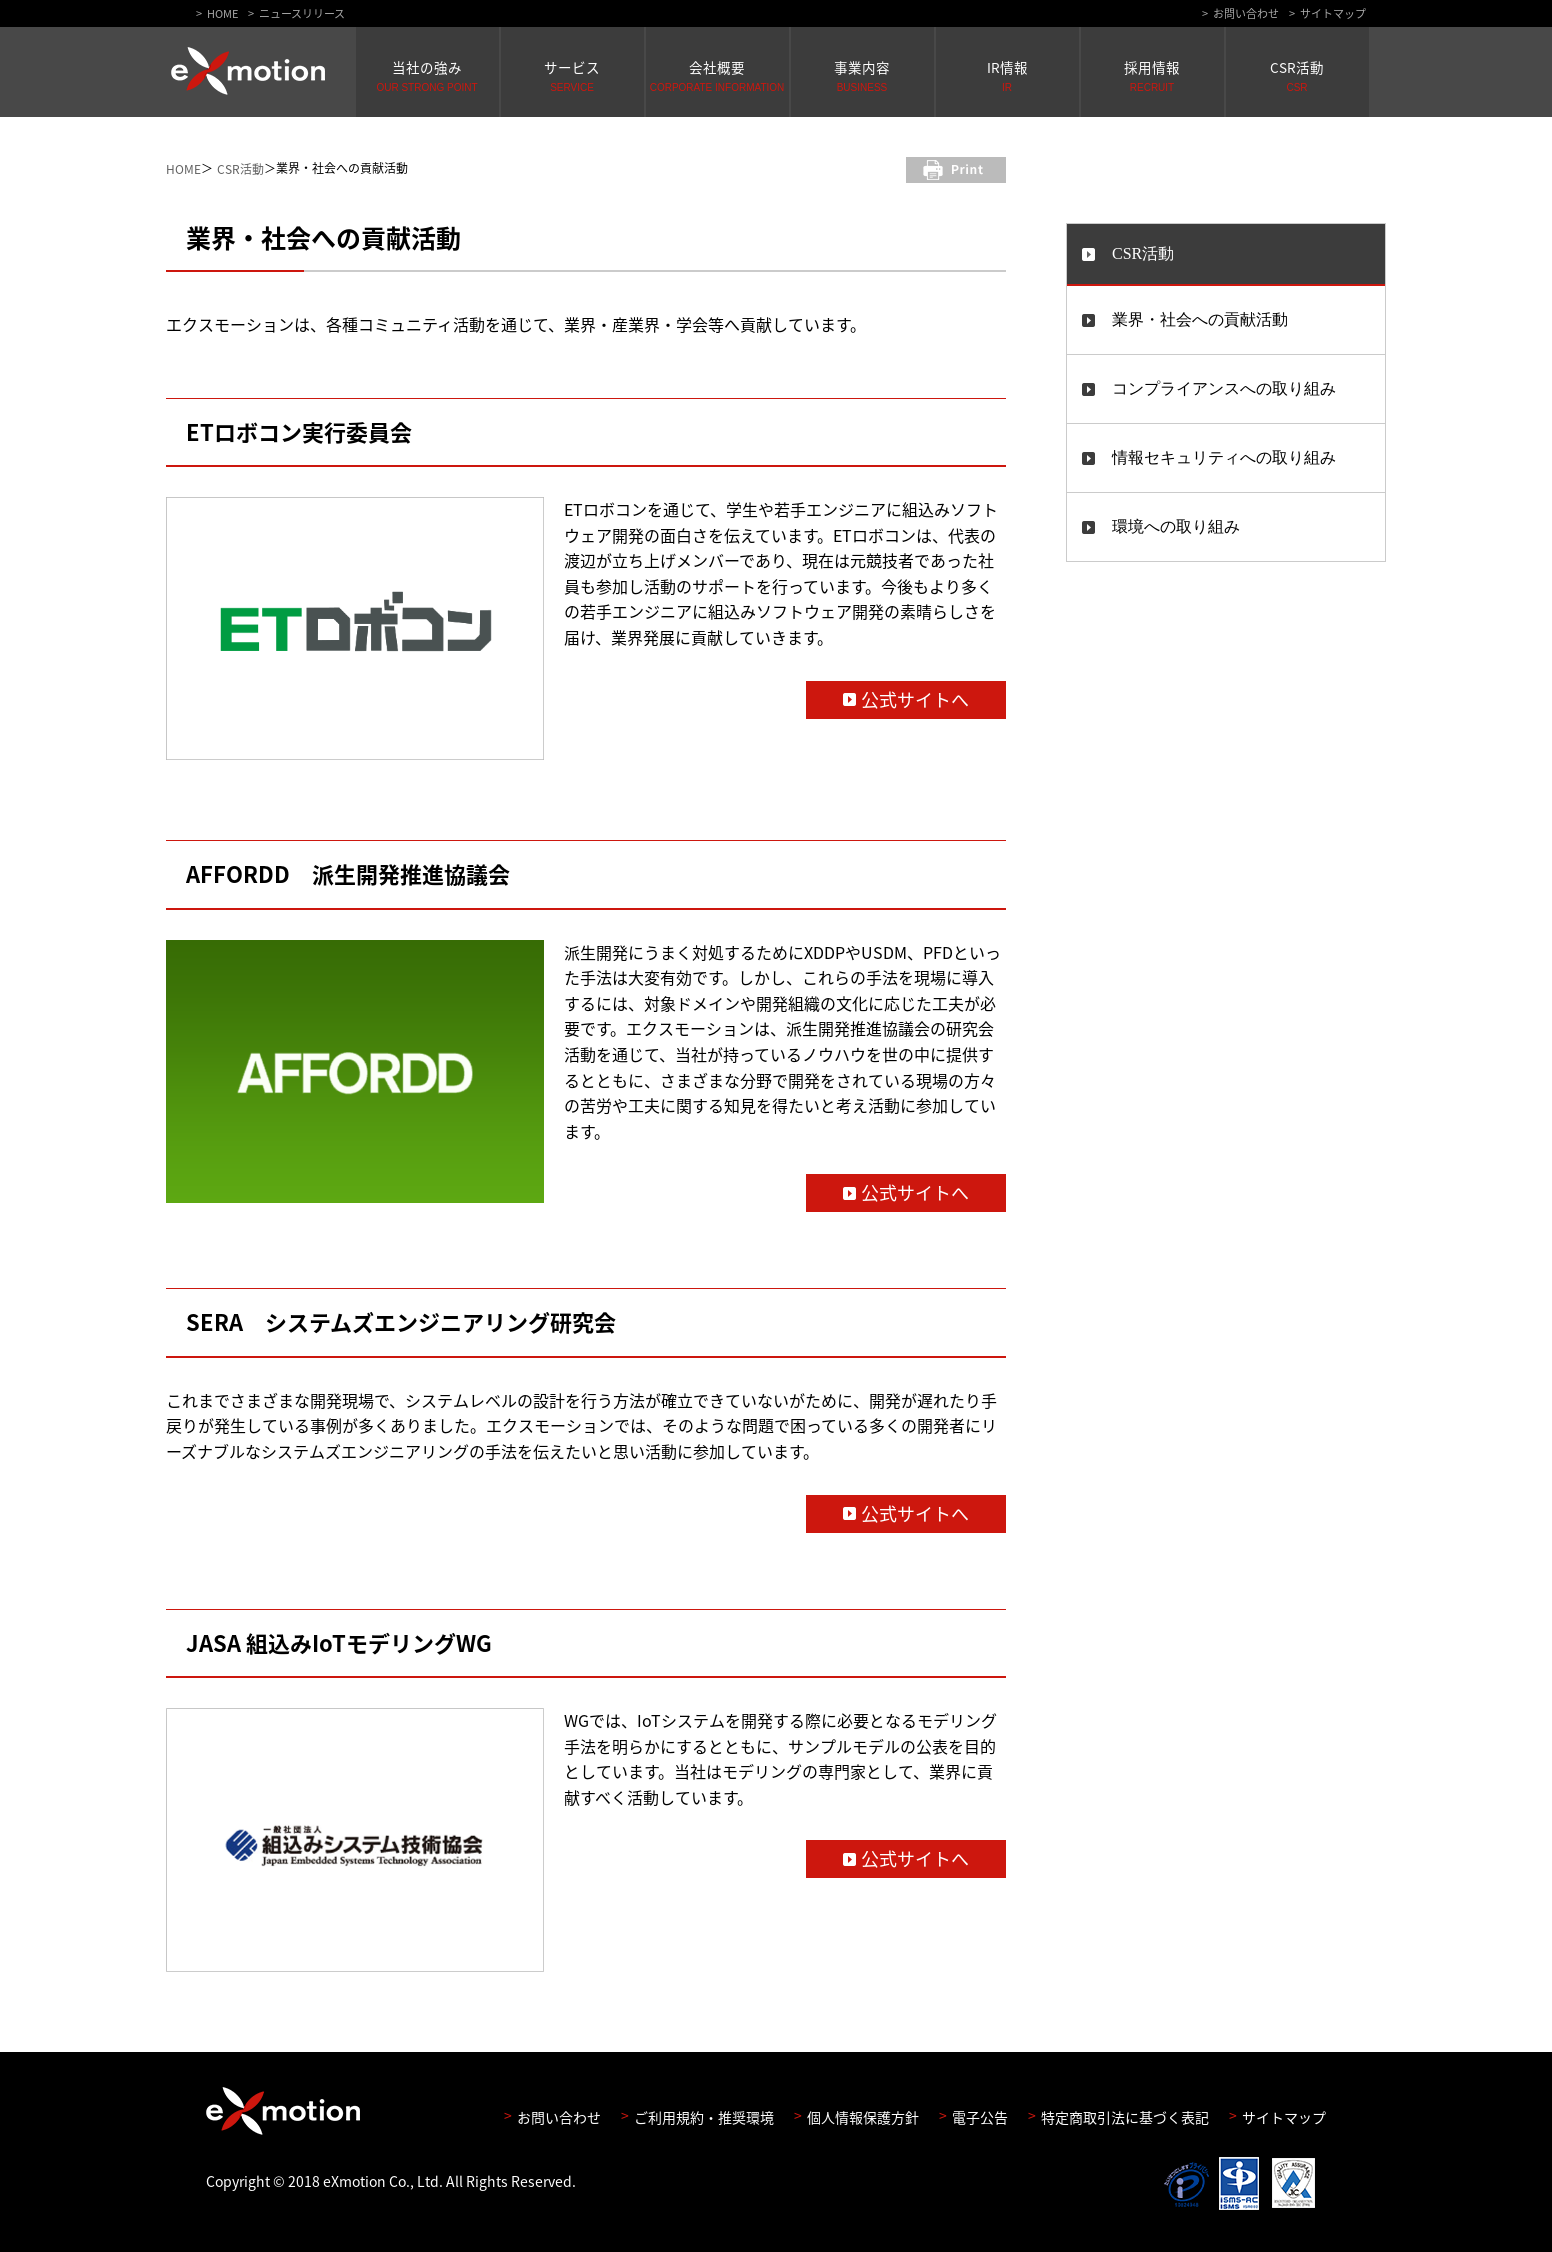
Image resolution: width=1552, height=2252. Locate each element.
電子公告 (980, 2116)
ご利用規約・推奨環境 (704, 2116)
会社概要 (717, 75)
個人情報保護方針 (863, 2116)
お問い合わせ (1246, 13)
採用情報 (1152, 75)
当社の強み (427, 75)
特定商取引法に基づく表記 (1125, 2116)
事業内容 (862, 75)
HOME (222, 13)
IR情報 (1007, 75)
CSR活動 (1297, 75)
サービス (572, 75)
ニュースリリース (302, 13)
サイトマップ (1333, 13)
